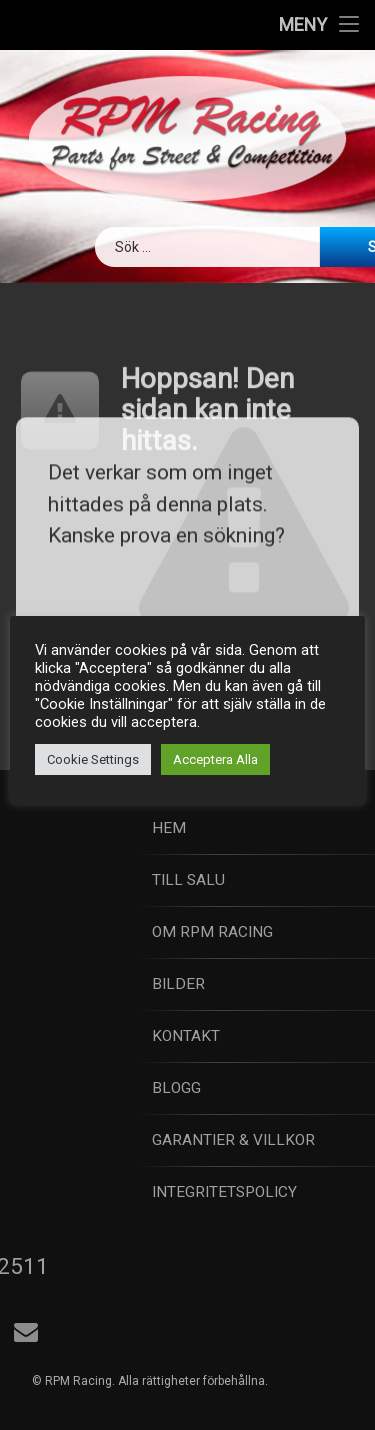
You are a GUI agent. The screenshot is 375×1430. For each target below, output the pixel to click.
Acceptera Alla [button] (215, 759)
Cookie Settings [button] (93, 759)
